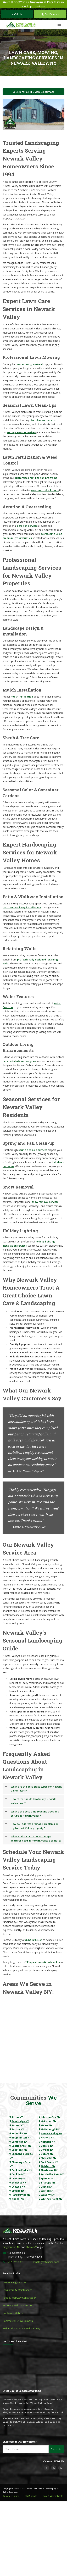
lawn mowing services (29, 364)
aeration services (27, 525)
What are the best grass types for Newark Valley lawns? (36, 1788)
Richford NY (48, 2166)
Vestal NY (47, 2186)
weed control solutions (45, 490)
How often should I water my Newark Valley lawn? (33, 1801)
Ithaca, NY (18, 2199)
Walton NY (47, 2190)
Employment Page (41, 2)
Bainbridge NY (20, 2121)
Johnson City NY (50, 2117)
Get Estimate (50, 14)
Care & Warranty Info (53, 2496)
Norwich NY (48, 2141)
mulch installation (22, 696)
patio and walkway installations (22, 907)
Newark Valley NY (51, 2133)
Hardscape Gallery (13, 2313)
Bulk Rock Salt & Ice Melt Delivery (21, 2328)
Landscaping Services (14, 2282)
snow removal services (45, 1201)
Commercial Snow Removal (18, 2321)
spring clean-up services (21, 432)
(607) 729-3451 (33, 1940)
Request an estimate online (43, 1962)
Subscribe (56, 2449)
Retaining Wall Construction (18, 2305)
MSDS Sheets (31, 2496)
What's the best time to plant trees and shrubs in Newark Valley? (35, 1813)
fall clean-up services (43, 420)
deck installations (13, 1061)
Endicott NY (19, 2182)
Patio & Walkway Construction (19, 2297)
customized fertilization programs (36, 477)
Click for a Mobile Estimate (33, 91)
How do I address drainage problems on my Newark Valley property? (35, 1826)
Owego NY (47, 2149)
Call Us (17, 14)
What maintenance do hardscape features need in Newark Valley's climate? (36, 1838)
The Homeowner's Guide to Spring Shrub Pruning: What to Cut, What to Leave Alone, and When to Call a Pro (32, 2422)
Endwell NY (18, 2186)
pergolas (30, 1061)
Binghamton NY (21, 2137)
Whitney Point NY (51, 2199)
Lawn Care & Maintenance (17, 2290)
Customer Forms (11, 2496)
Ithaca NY (31, 2247)
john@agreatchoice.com (45, 2262)
